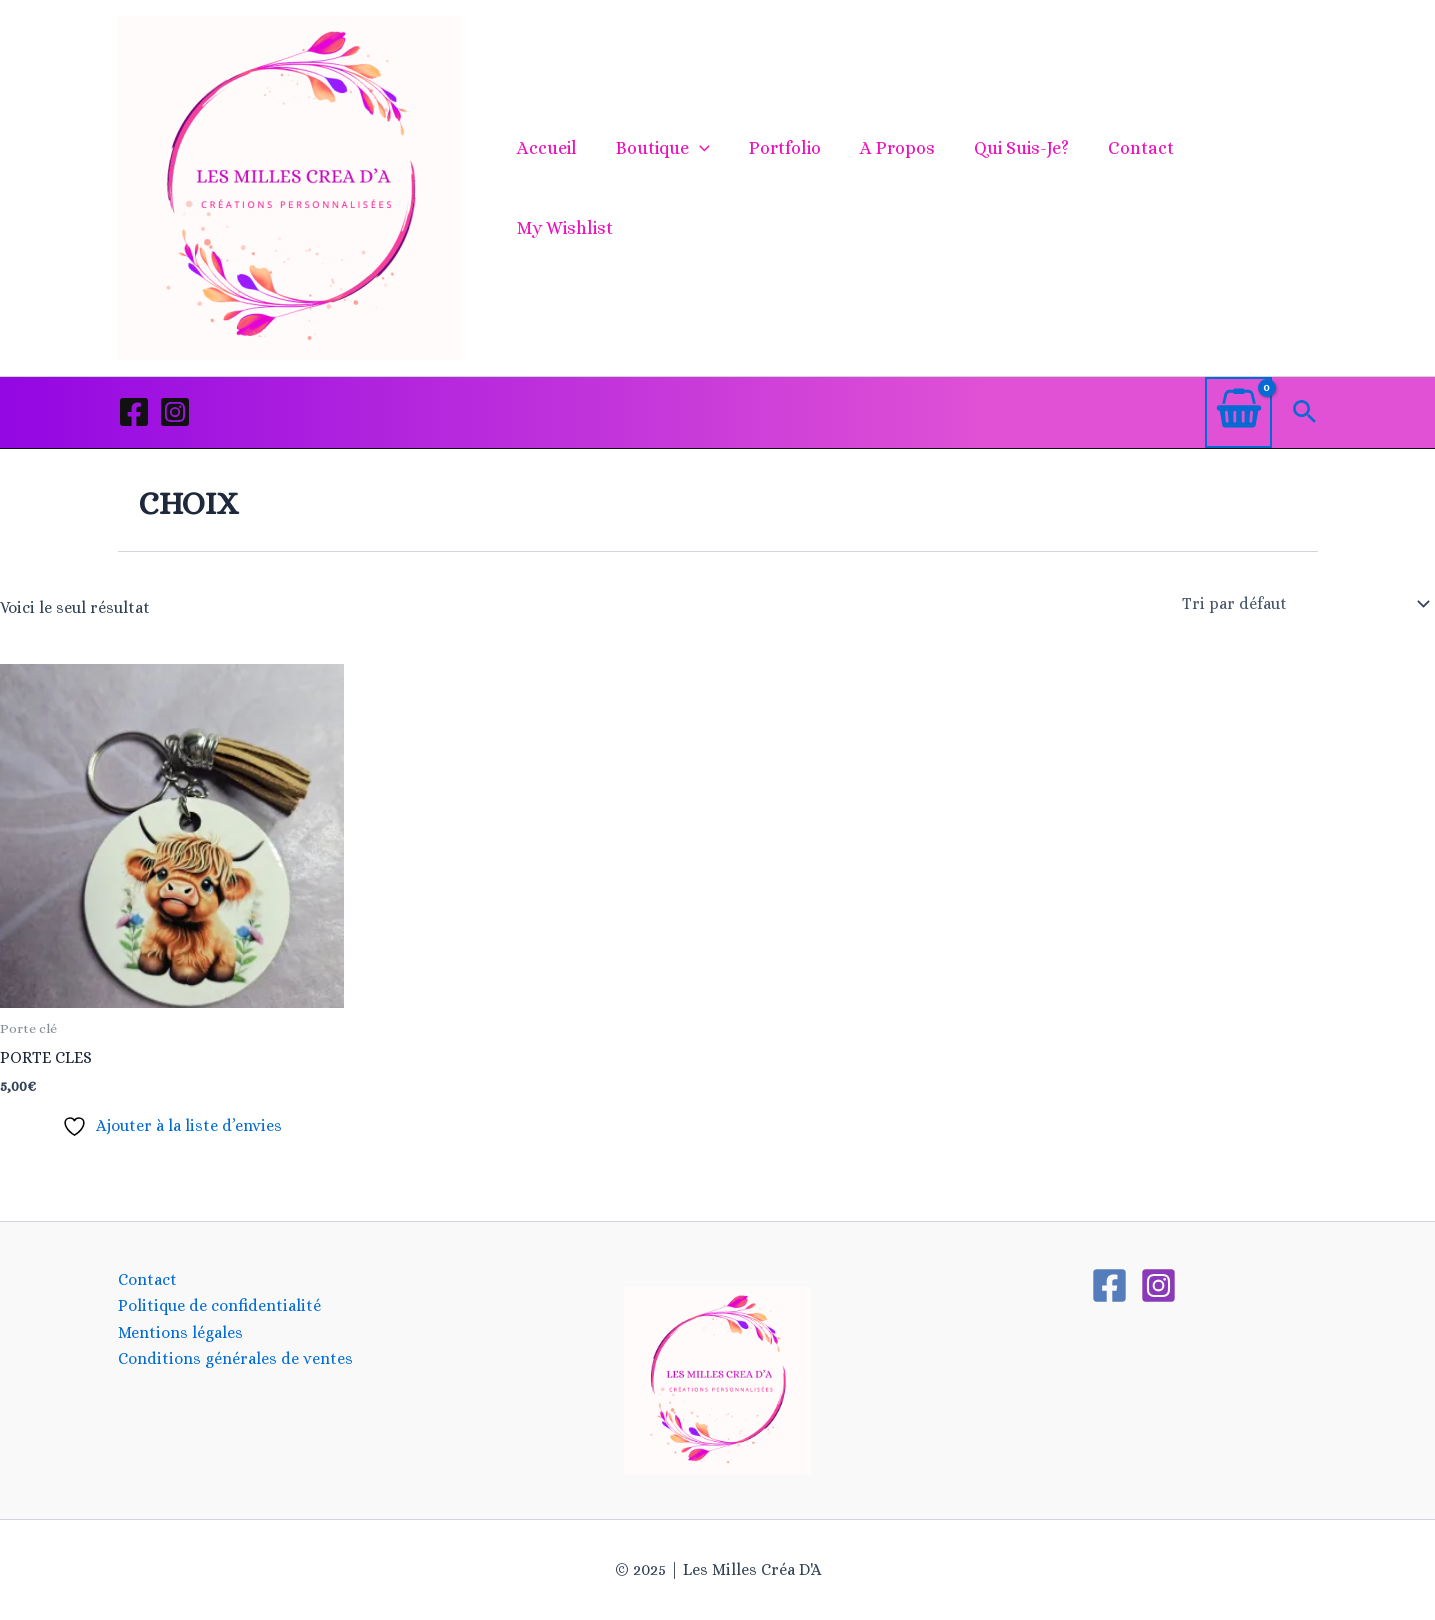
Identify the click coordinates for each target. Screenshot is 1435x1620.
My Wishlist (1252, 188)
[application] (705, 188)
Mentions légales (180, 1332)
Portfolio (788, 188)
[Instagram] (175, 412)
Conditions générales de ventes (235, 1358)
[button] (1304, 412)
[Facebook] (134, 412)
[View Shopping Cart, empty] (1238, 412)
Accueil (556, 188)
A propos (897, 188)
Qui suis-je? (1018, 188)
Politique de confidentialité (219, 1305)
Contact (1135, 188)
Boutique (669, 188)
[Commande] (1304, 604)
